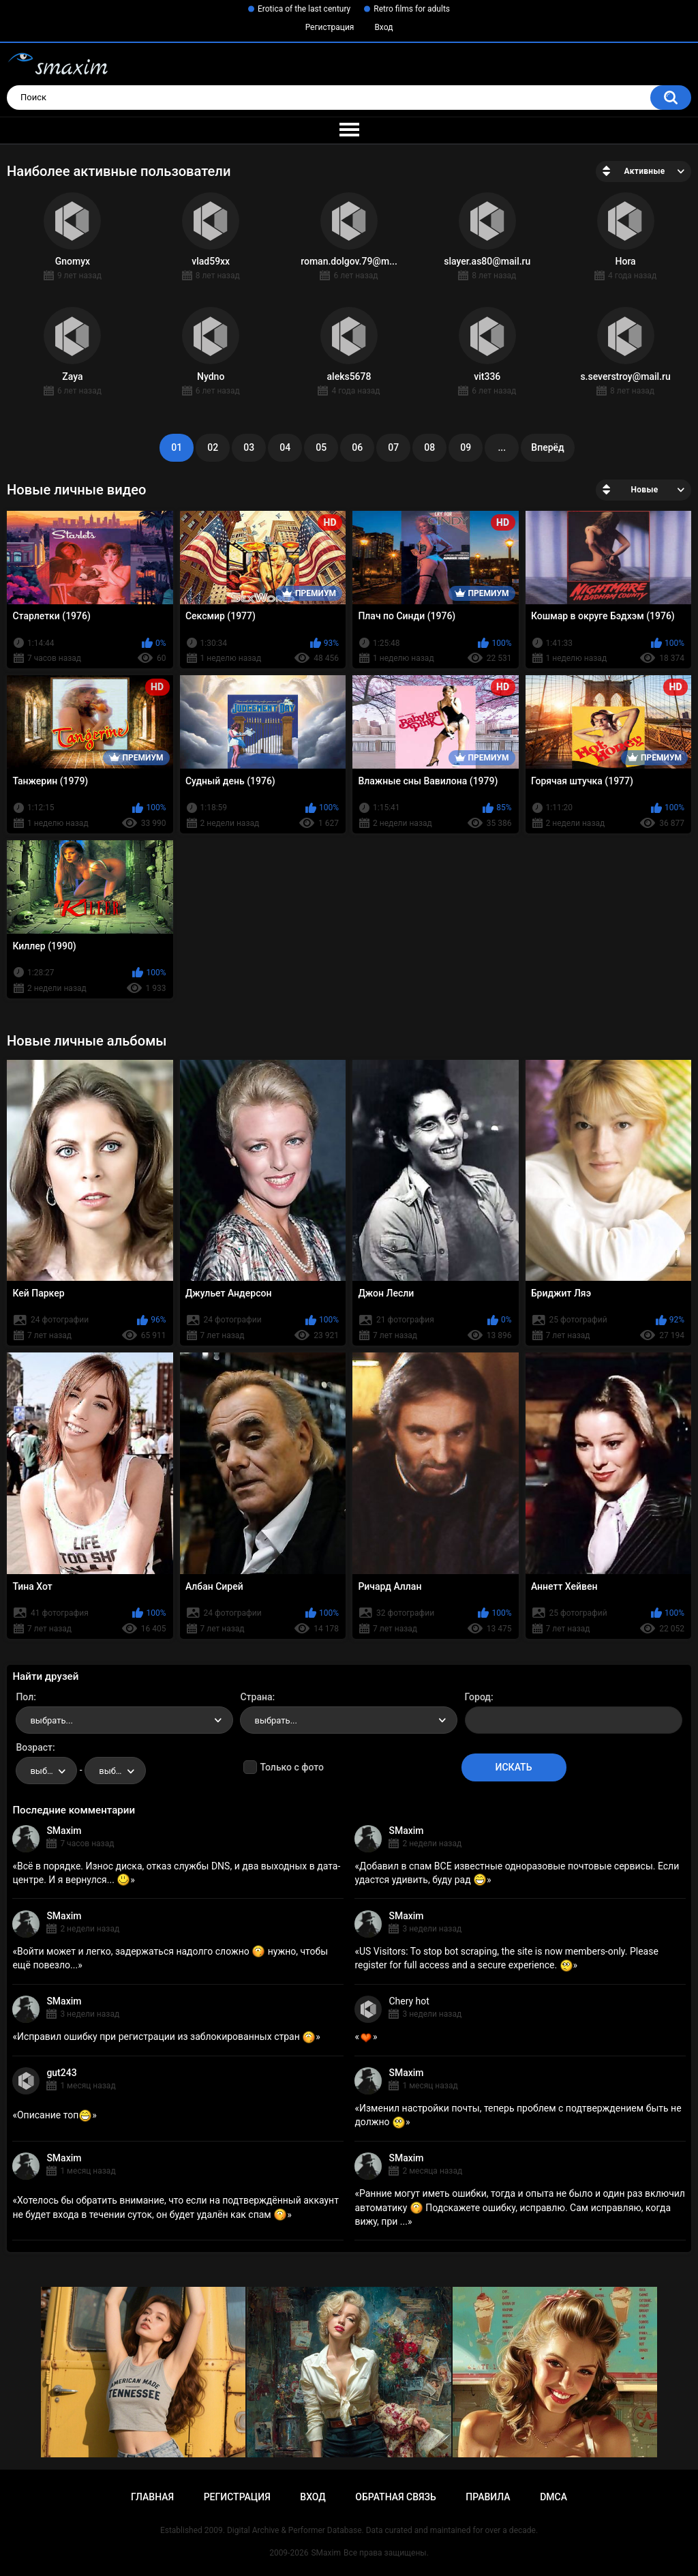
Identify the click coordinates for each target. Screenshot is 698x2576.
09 (465, 447)
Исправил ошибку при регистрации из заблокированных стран (166, 2036)
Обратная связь (395, 2496)
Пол (24, 1696)
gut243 (61, 2072)
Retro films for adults (412, 9)
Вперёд (547, 447)
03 (248, 447)
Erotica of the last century (304, 9)
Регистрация (329, 27)
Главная (152, 2496)
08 (429, 447)
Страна (256, 1696)
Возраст (34, 1747)
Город (478, 1696)
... (502, 447)
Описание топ (54, 2114)
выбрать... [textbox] (51, 1720)
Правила (488, 2496)
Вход (383, 27)
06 (357, 447)
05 (321, 447)
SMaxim (63, 1830)
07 (393, 447)
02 (212, 447)
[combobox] (124, 1720)
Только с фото (291, 1767)
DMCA (553, 2496)
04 (284, 447)
